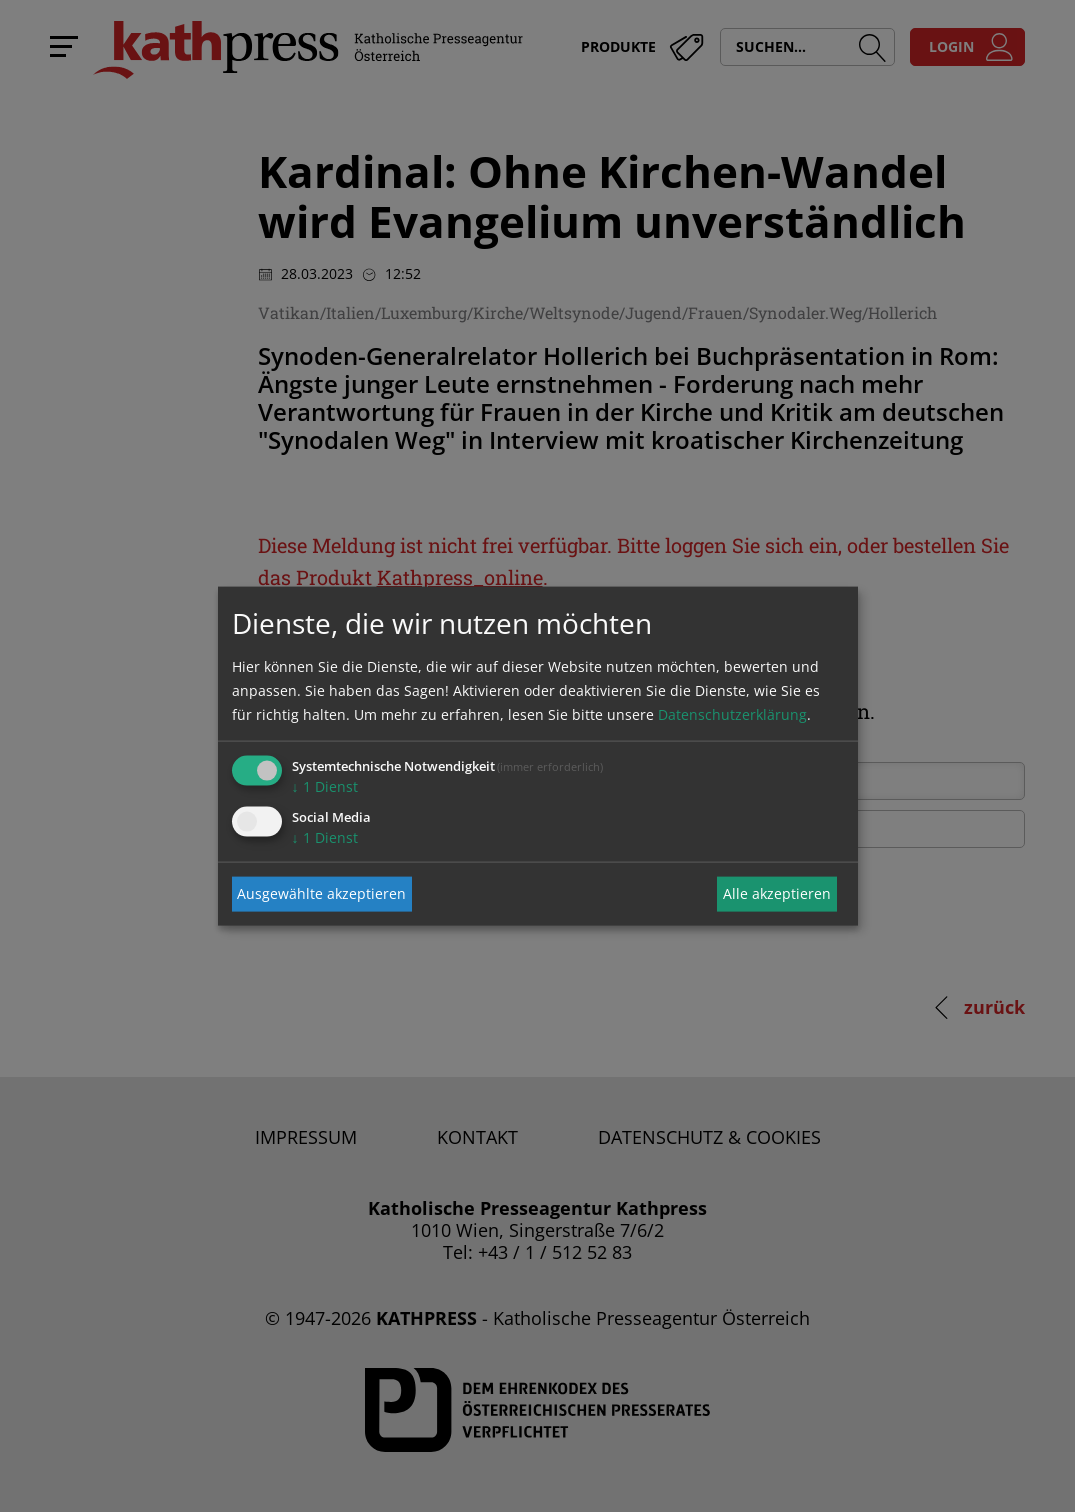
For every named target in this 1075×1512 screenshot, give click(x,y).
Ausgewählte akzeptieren (321, 893)
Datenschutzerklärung (732, 713)
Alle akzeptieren (777, 893)
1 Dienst (325, 785)
